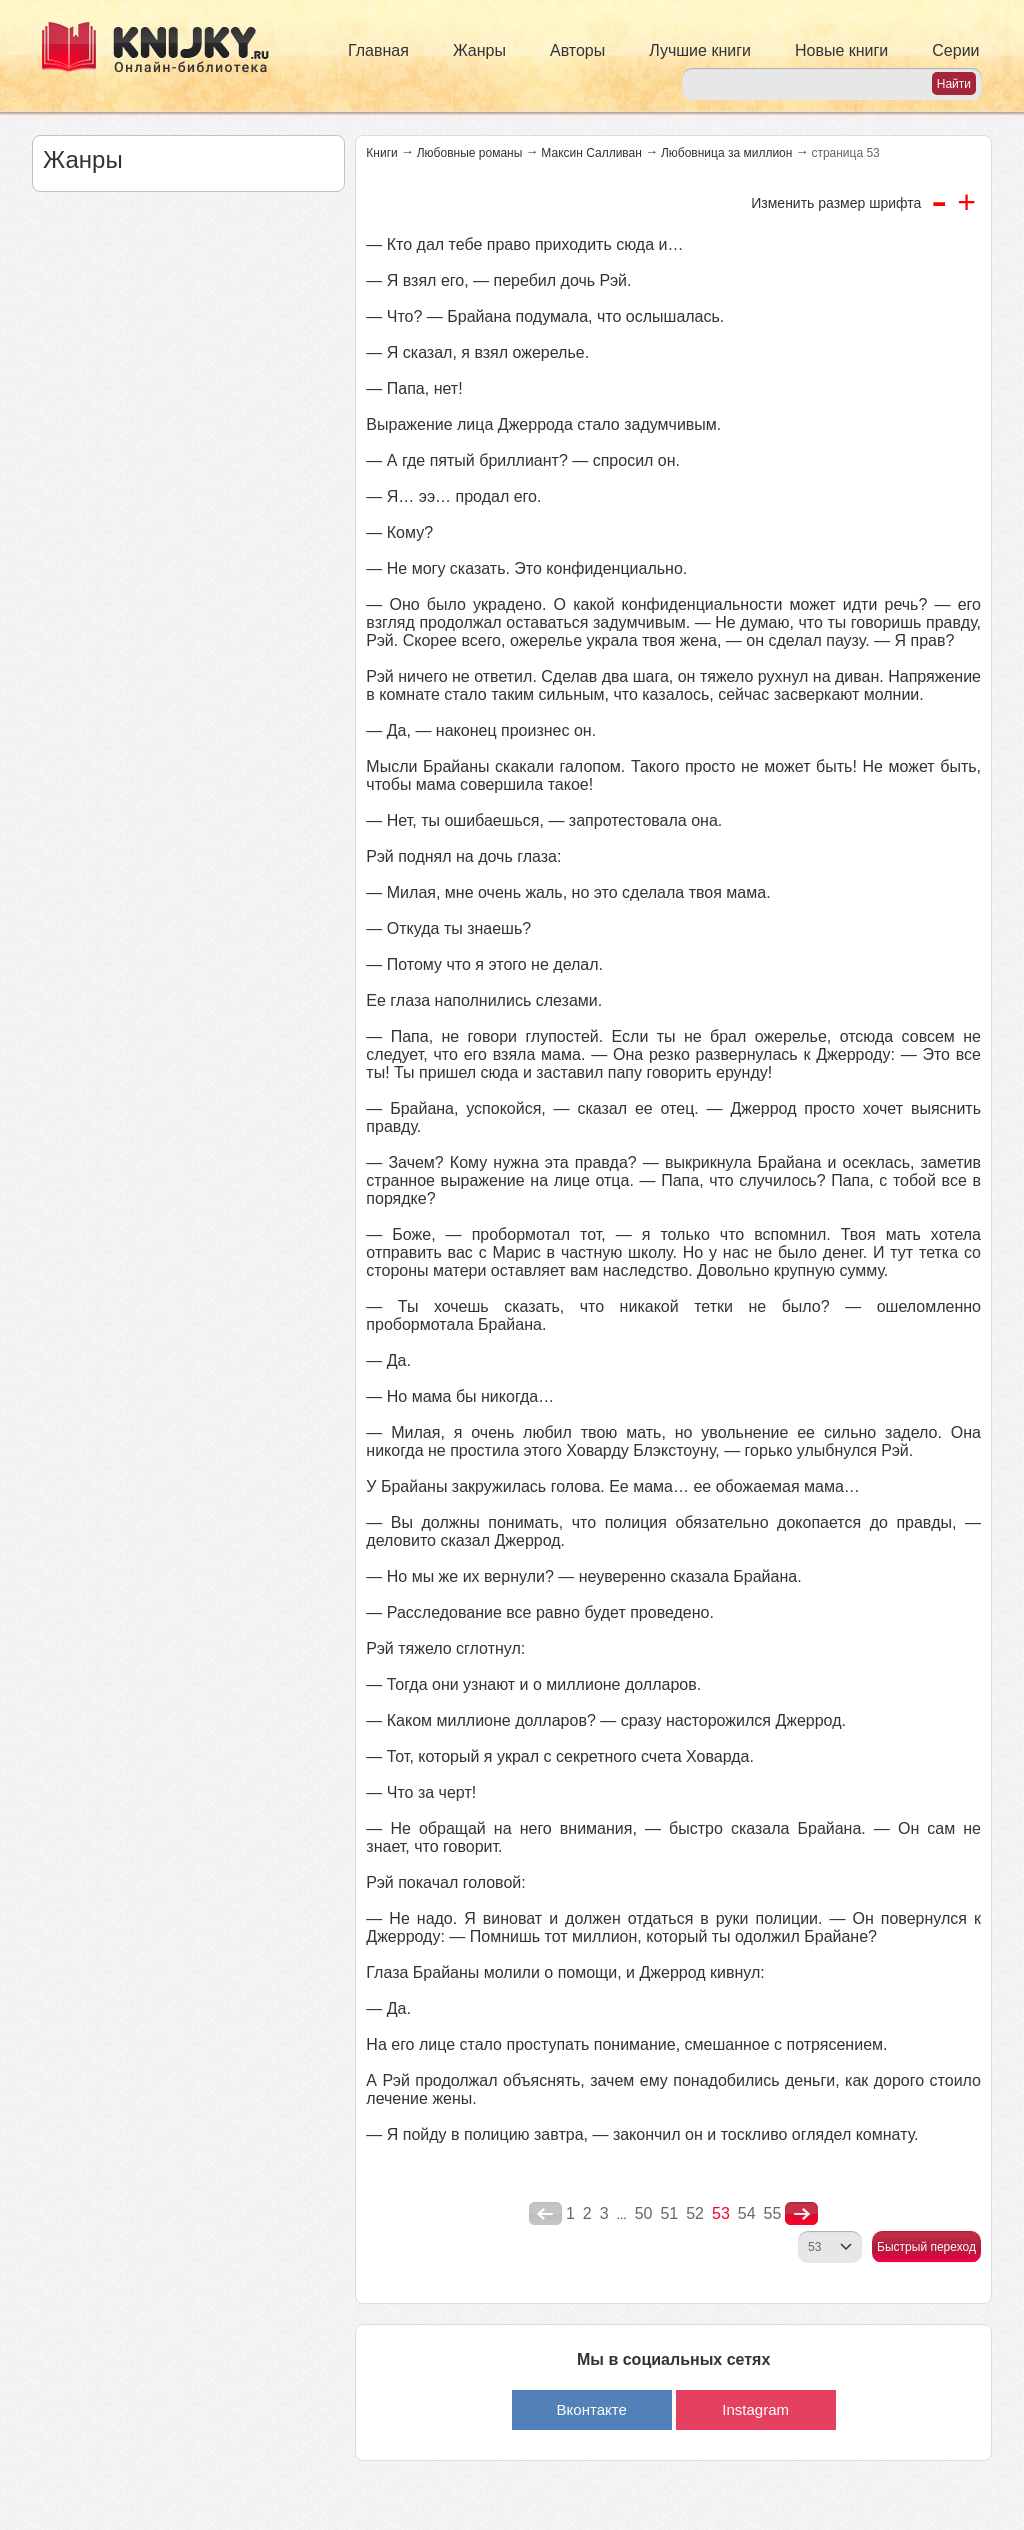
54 (747, 2213)
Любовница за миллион (726, 153)
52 (695, 2213)
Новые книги (841, 50)
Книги (381, 153)
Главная (378, 50)
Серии (955, 50)
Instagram (755, 2409)
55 (773, 2213)
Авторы (577, 50)
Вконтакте (592, 2409)
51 (669, 2213)
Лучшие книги (700, 50)
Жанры (479, 50)
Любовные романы (470, 153)
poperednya (545, 2214)
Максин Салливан (591, 153)
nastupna (801, 2214)
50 (644, 2213)
